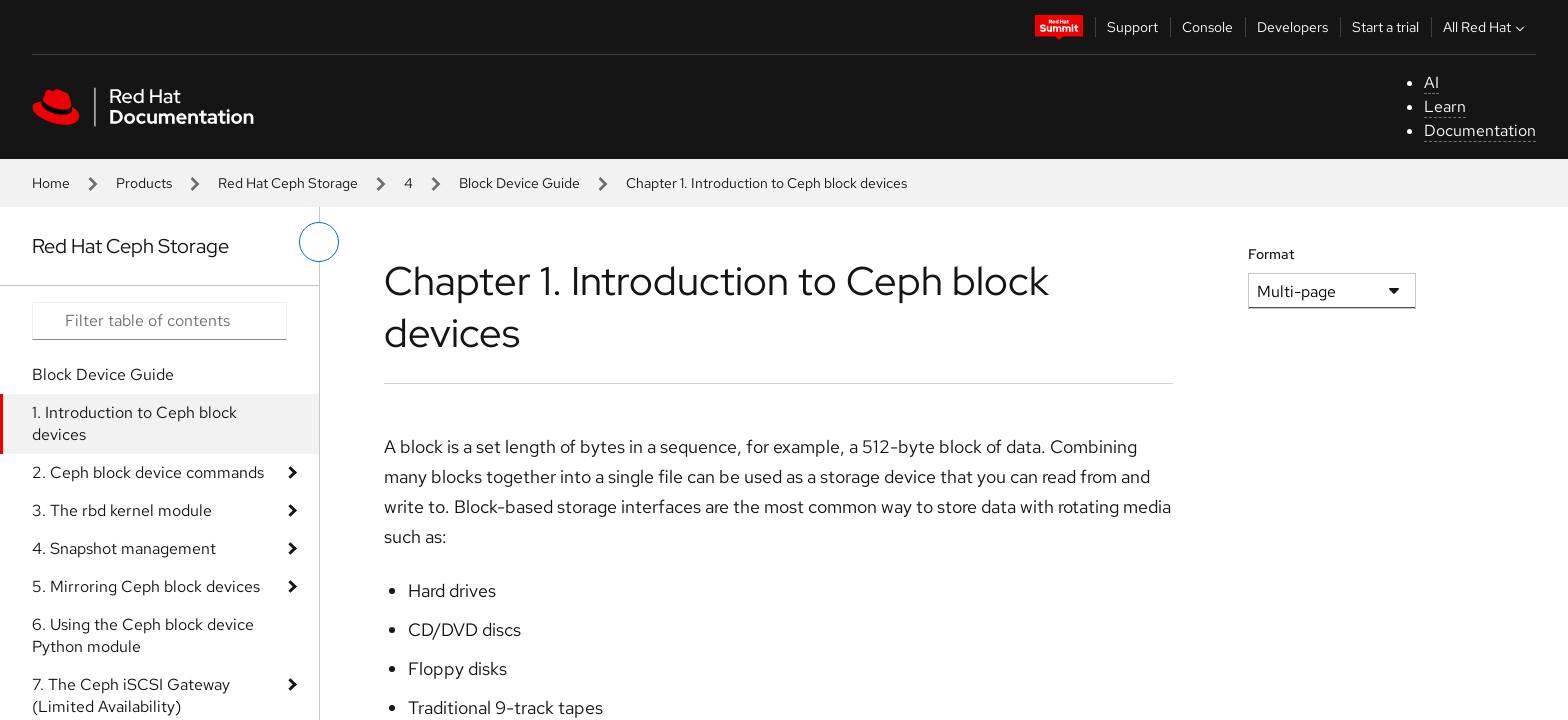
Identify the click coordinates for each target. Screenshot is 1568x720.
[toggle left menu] (319, 242)
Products (144, 183)
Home (51, 183)
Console (1207, 27)
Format (1271, 254)
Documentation (1480, 130)
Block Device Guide (519, 183)
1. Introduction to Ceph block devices (134, 423)
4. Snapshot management (124, 548)
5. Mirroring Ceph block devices (146, 586)
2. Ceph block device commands (148, 472)
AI (1431, 82)
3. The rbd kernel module (122, 510)
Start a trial (1385, 27)
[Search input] (159, 321)
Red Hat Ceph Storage (288, 183)
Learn (1445, 106)
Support (1132, 27)
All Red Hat (1486, 27)
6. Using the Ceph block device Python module (143, 635)
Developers (1292, 27)
